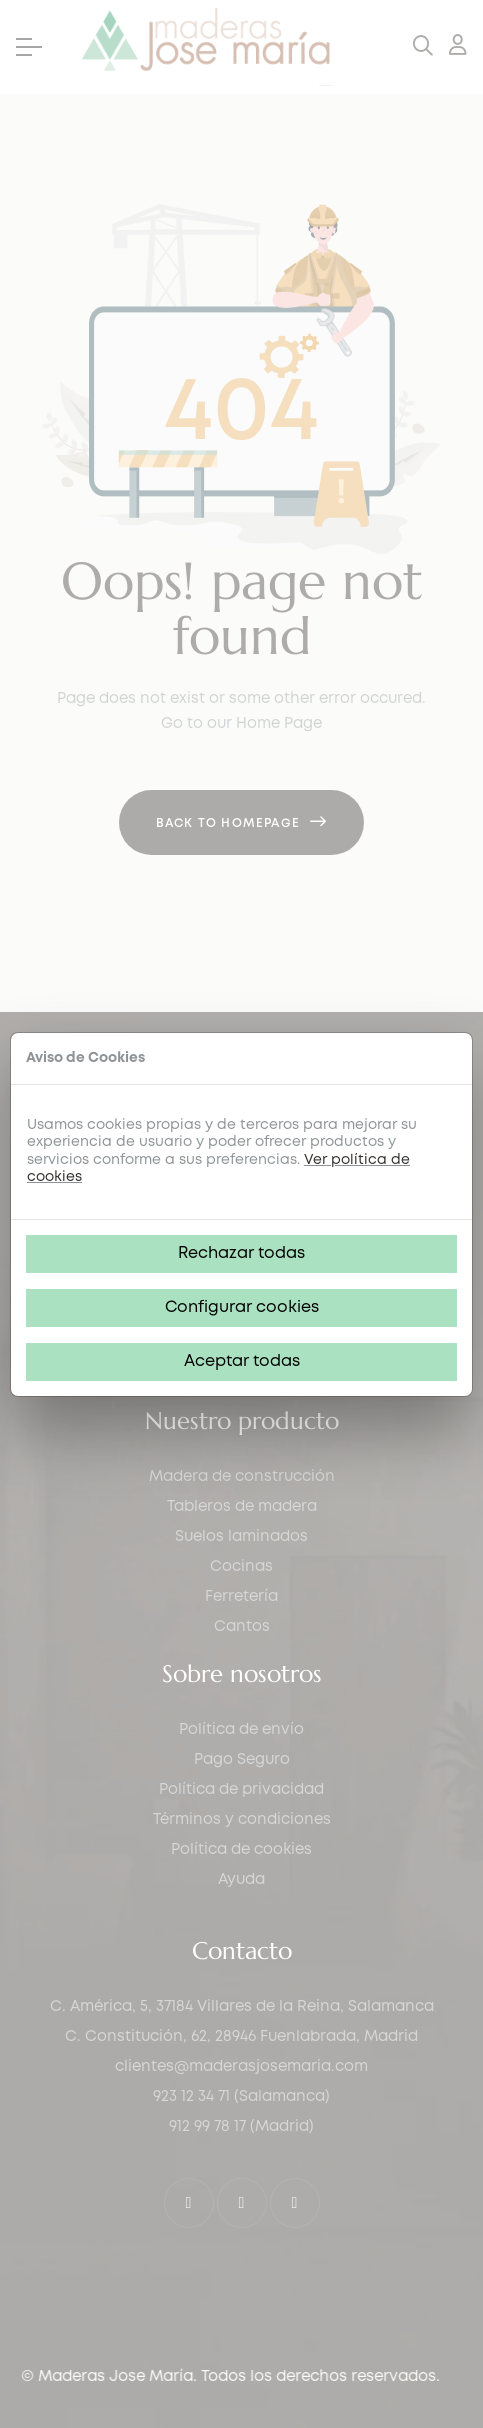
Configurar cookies (242, 1307)
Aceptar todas (242, 1361)
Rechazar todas (241, 1253)
